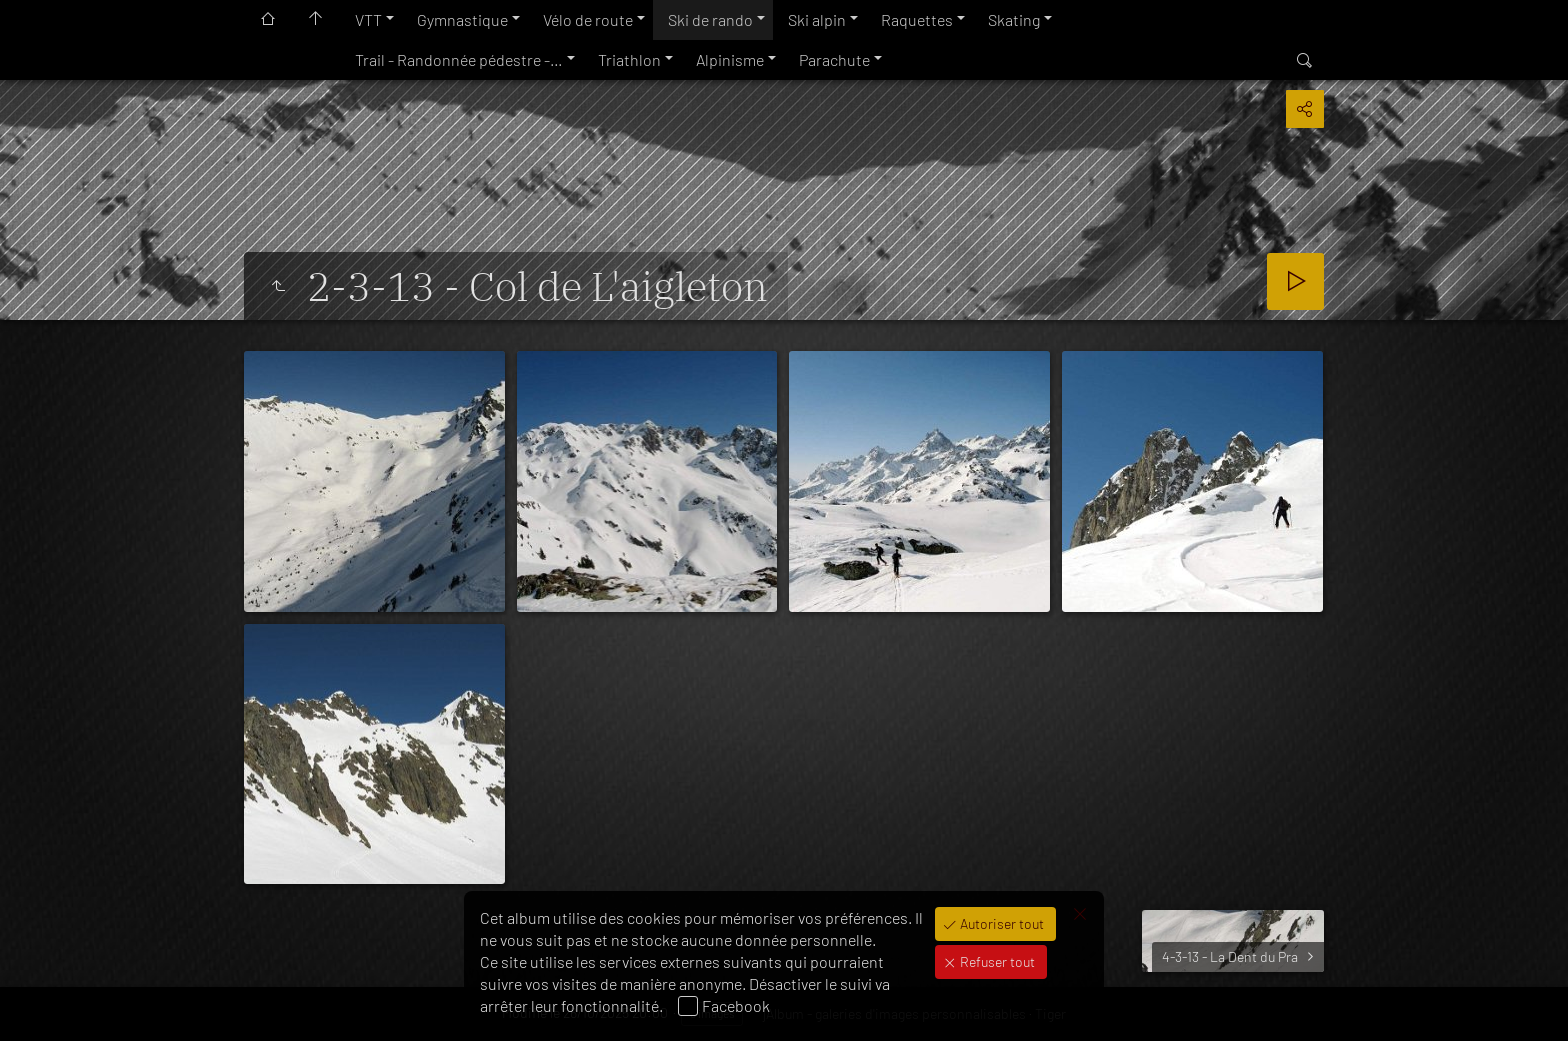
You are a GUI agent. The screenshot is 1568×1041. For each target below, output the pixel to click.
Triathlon (629, 59)
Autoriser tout (1000, 923)
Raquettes (917, 19)
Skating (1014, 19)
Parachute (834, 59)
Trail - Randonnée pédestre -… (459, 59)
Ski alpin (817, 19)
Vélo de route (588, 19)
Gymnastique (462, 19)
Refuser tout (996, 961)
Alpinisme (730, 59)
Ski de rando (710, 19)
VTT (368, 19)
